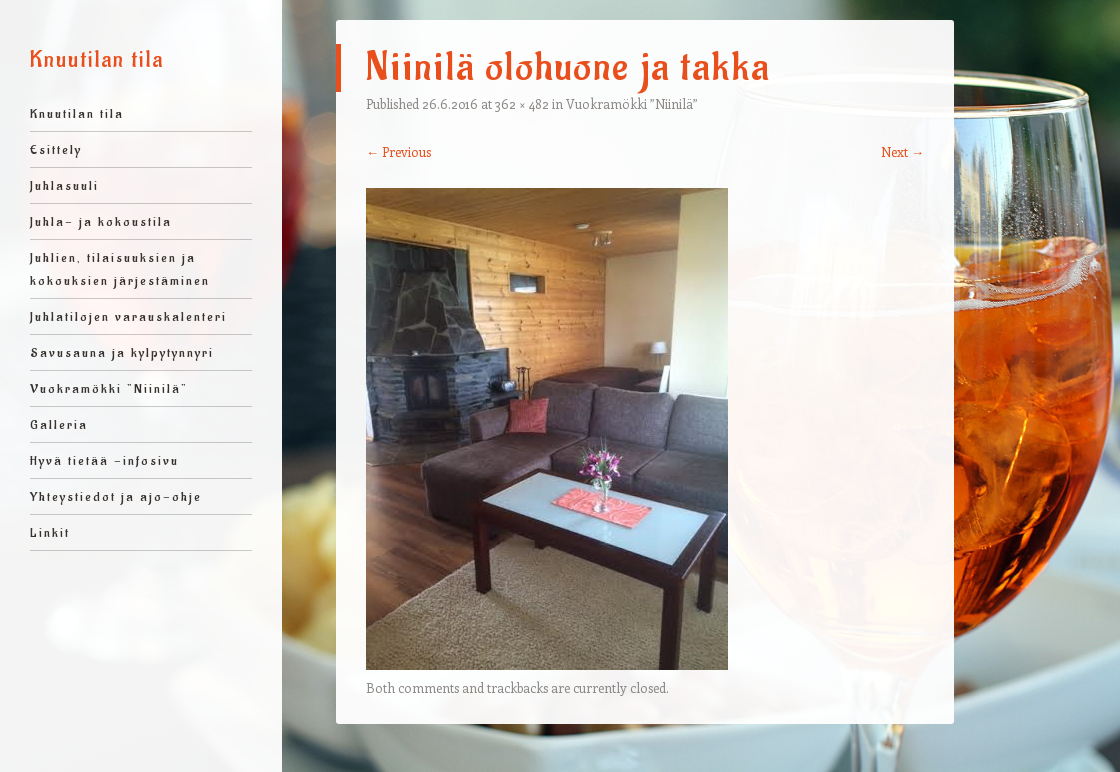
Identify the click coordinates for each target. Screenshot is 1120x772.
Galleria (59, 424)
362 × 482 (522, 103)
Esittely (56, 149)
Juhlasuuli (64, 185)
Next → (902, 151)
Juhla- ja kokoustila (101, 221)
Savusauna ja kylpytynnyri (122, 352)
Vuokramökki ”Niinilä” (109, 388)
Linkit (50, 532)
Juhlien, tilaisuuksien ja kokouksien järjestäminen (120, 269)
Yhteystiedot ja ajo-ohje (116, 496)
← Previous (398, 151)
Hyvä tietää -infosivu (104, 460)
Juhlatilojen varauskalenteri (128, 316)
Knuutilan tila (97, 60)
